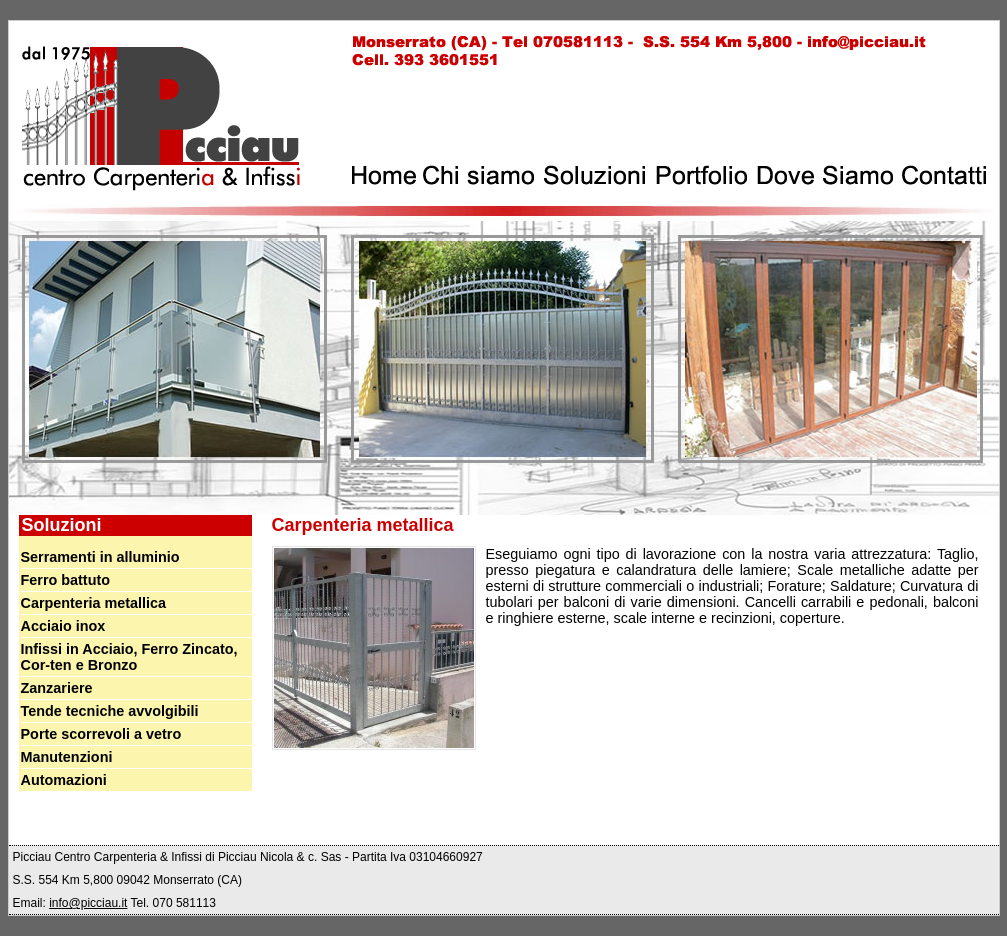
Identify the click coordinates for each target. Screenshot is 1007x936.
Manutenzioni (67, 757)
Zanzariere (57, 688)
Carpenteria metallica (94, 603)
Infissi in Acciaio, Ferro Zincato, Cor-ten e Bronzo (129, 657)
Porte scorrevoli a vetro (101, 734)
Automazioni (64, 780)
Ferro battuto (66, 580)
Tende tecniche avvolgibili (110, 711)
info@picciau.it (88, 903)
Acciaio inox (63, 626)
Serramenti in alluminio (100, 557)
